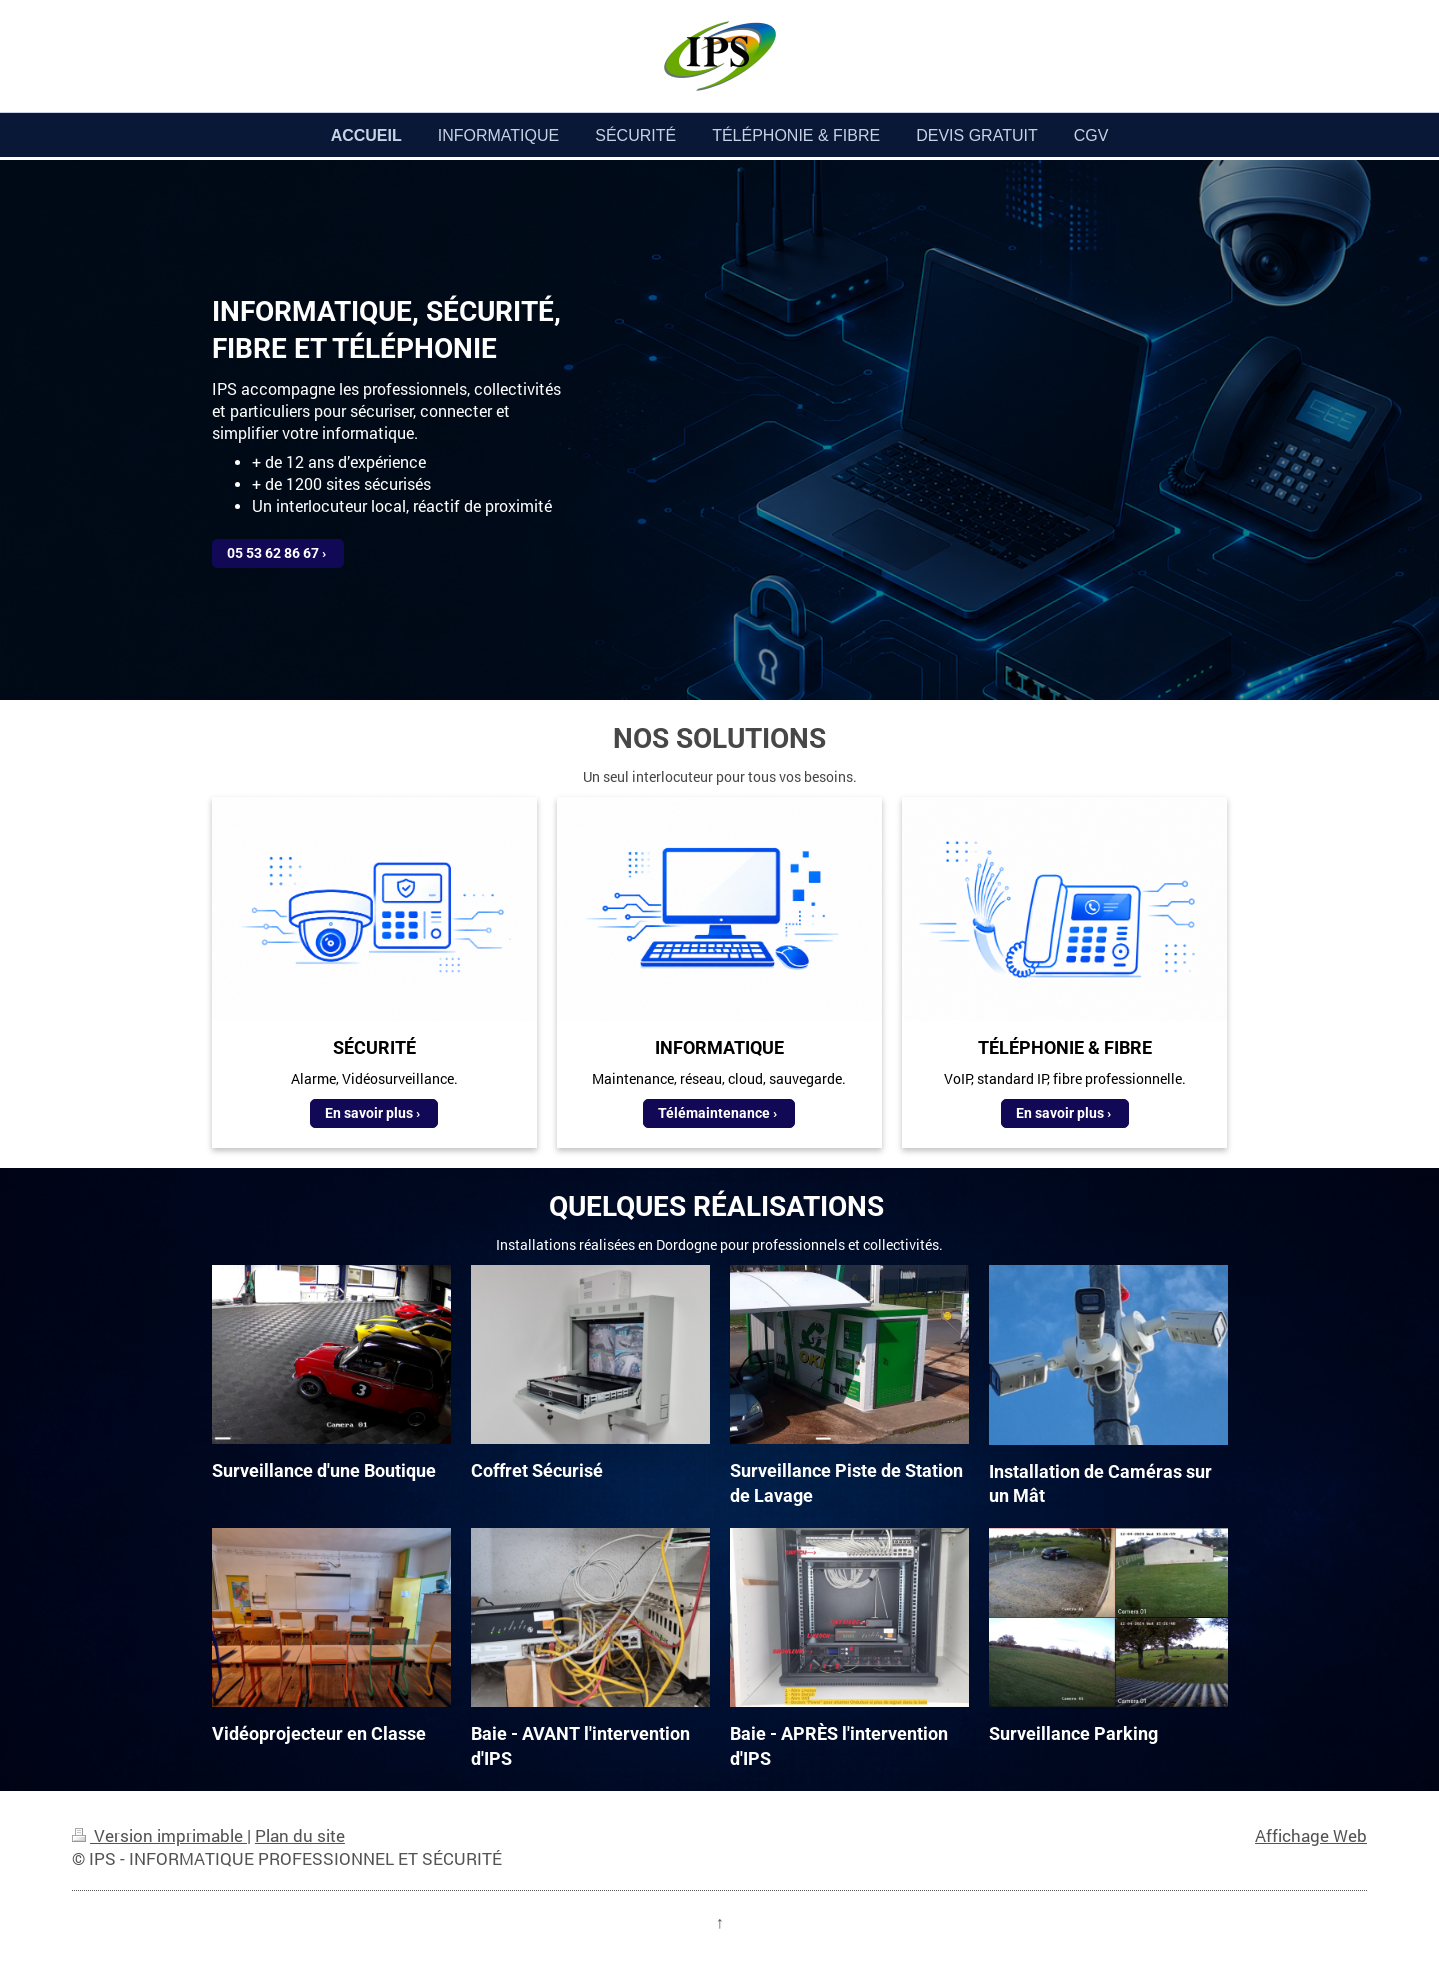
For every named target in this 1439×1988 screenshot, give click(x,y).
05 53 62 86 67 (273, 553)
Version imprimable (159, 1835)
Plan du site (300, 1835)
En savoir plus (369, 1113)
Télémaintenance (714, 1113)
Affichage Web (1311, 1835)
